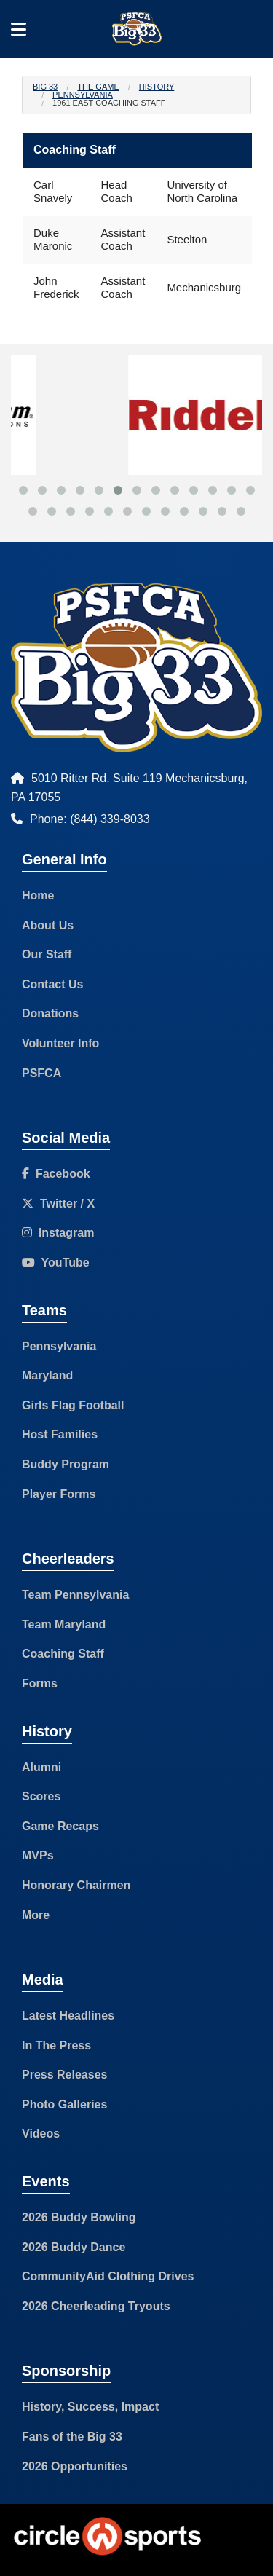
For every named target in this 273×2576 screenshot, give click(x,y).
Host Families (60, 1434)
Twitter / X (58, 1203)
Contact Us (52, 984)
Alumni (41, 1767)
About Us (48, 925)
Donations (50, 1013)
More (36, 1915)
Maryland (47, 1375)
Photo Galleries (64, 2104)
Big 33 (45, 86)
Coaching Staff (63, 1653)
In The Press (56, 2045)
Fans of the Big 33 (72, 2436)
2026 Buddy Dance (73, 2247)
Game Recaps (60, 1826)
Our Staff (46, 954)
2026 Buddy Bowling (78, 2217)
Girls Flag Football (73, 1405)
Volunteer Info (60, 1043)
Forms (40, 1683)
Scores (41, 1796)
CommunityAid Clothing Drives (108, 2276)
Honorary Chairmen (76, 1885)
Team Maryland (64, 1624)
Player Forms (58, 1494)
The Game (98, 86)
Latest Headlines (68, 2015)
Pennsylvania (82, 94)
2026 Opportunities (74, 2466)
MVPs (38, 1855)
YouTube (56, 1262)
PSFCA (41, 1073)
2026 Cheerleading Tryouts (96, 2306)
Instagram (58, 1232)
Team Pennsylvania (75, 1594)
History (157, 86)
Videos (41, 2133)
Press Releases (64, 2074)
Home (38, 895)
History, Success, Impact (90, 2406)
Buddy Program (65, 1464)
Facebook (56, 1173)
